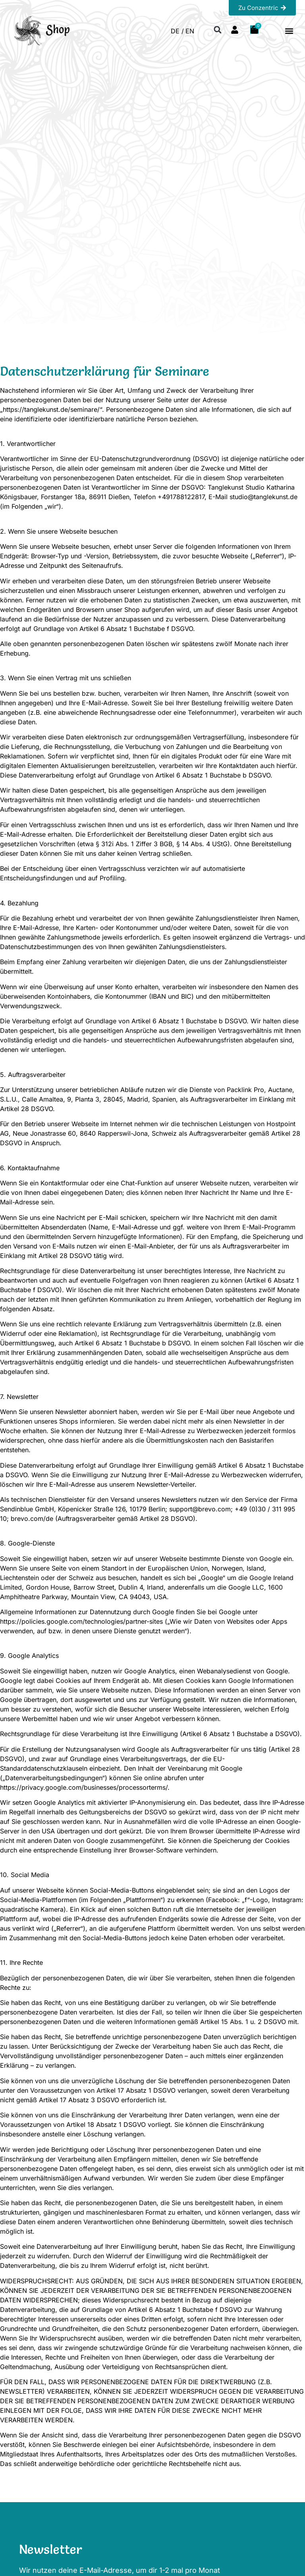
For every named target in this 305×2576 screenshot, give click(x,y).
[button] (289, 30)
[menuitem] (177, 31)
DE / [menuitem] (177, 31)
